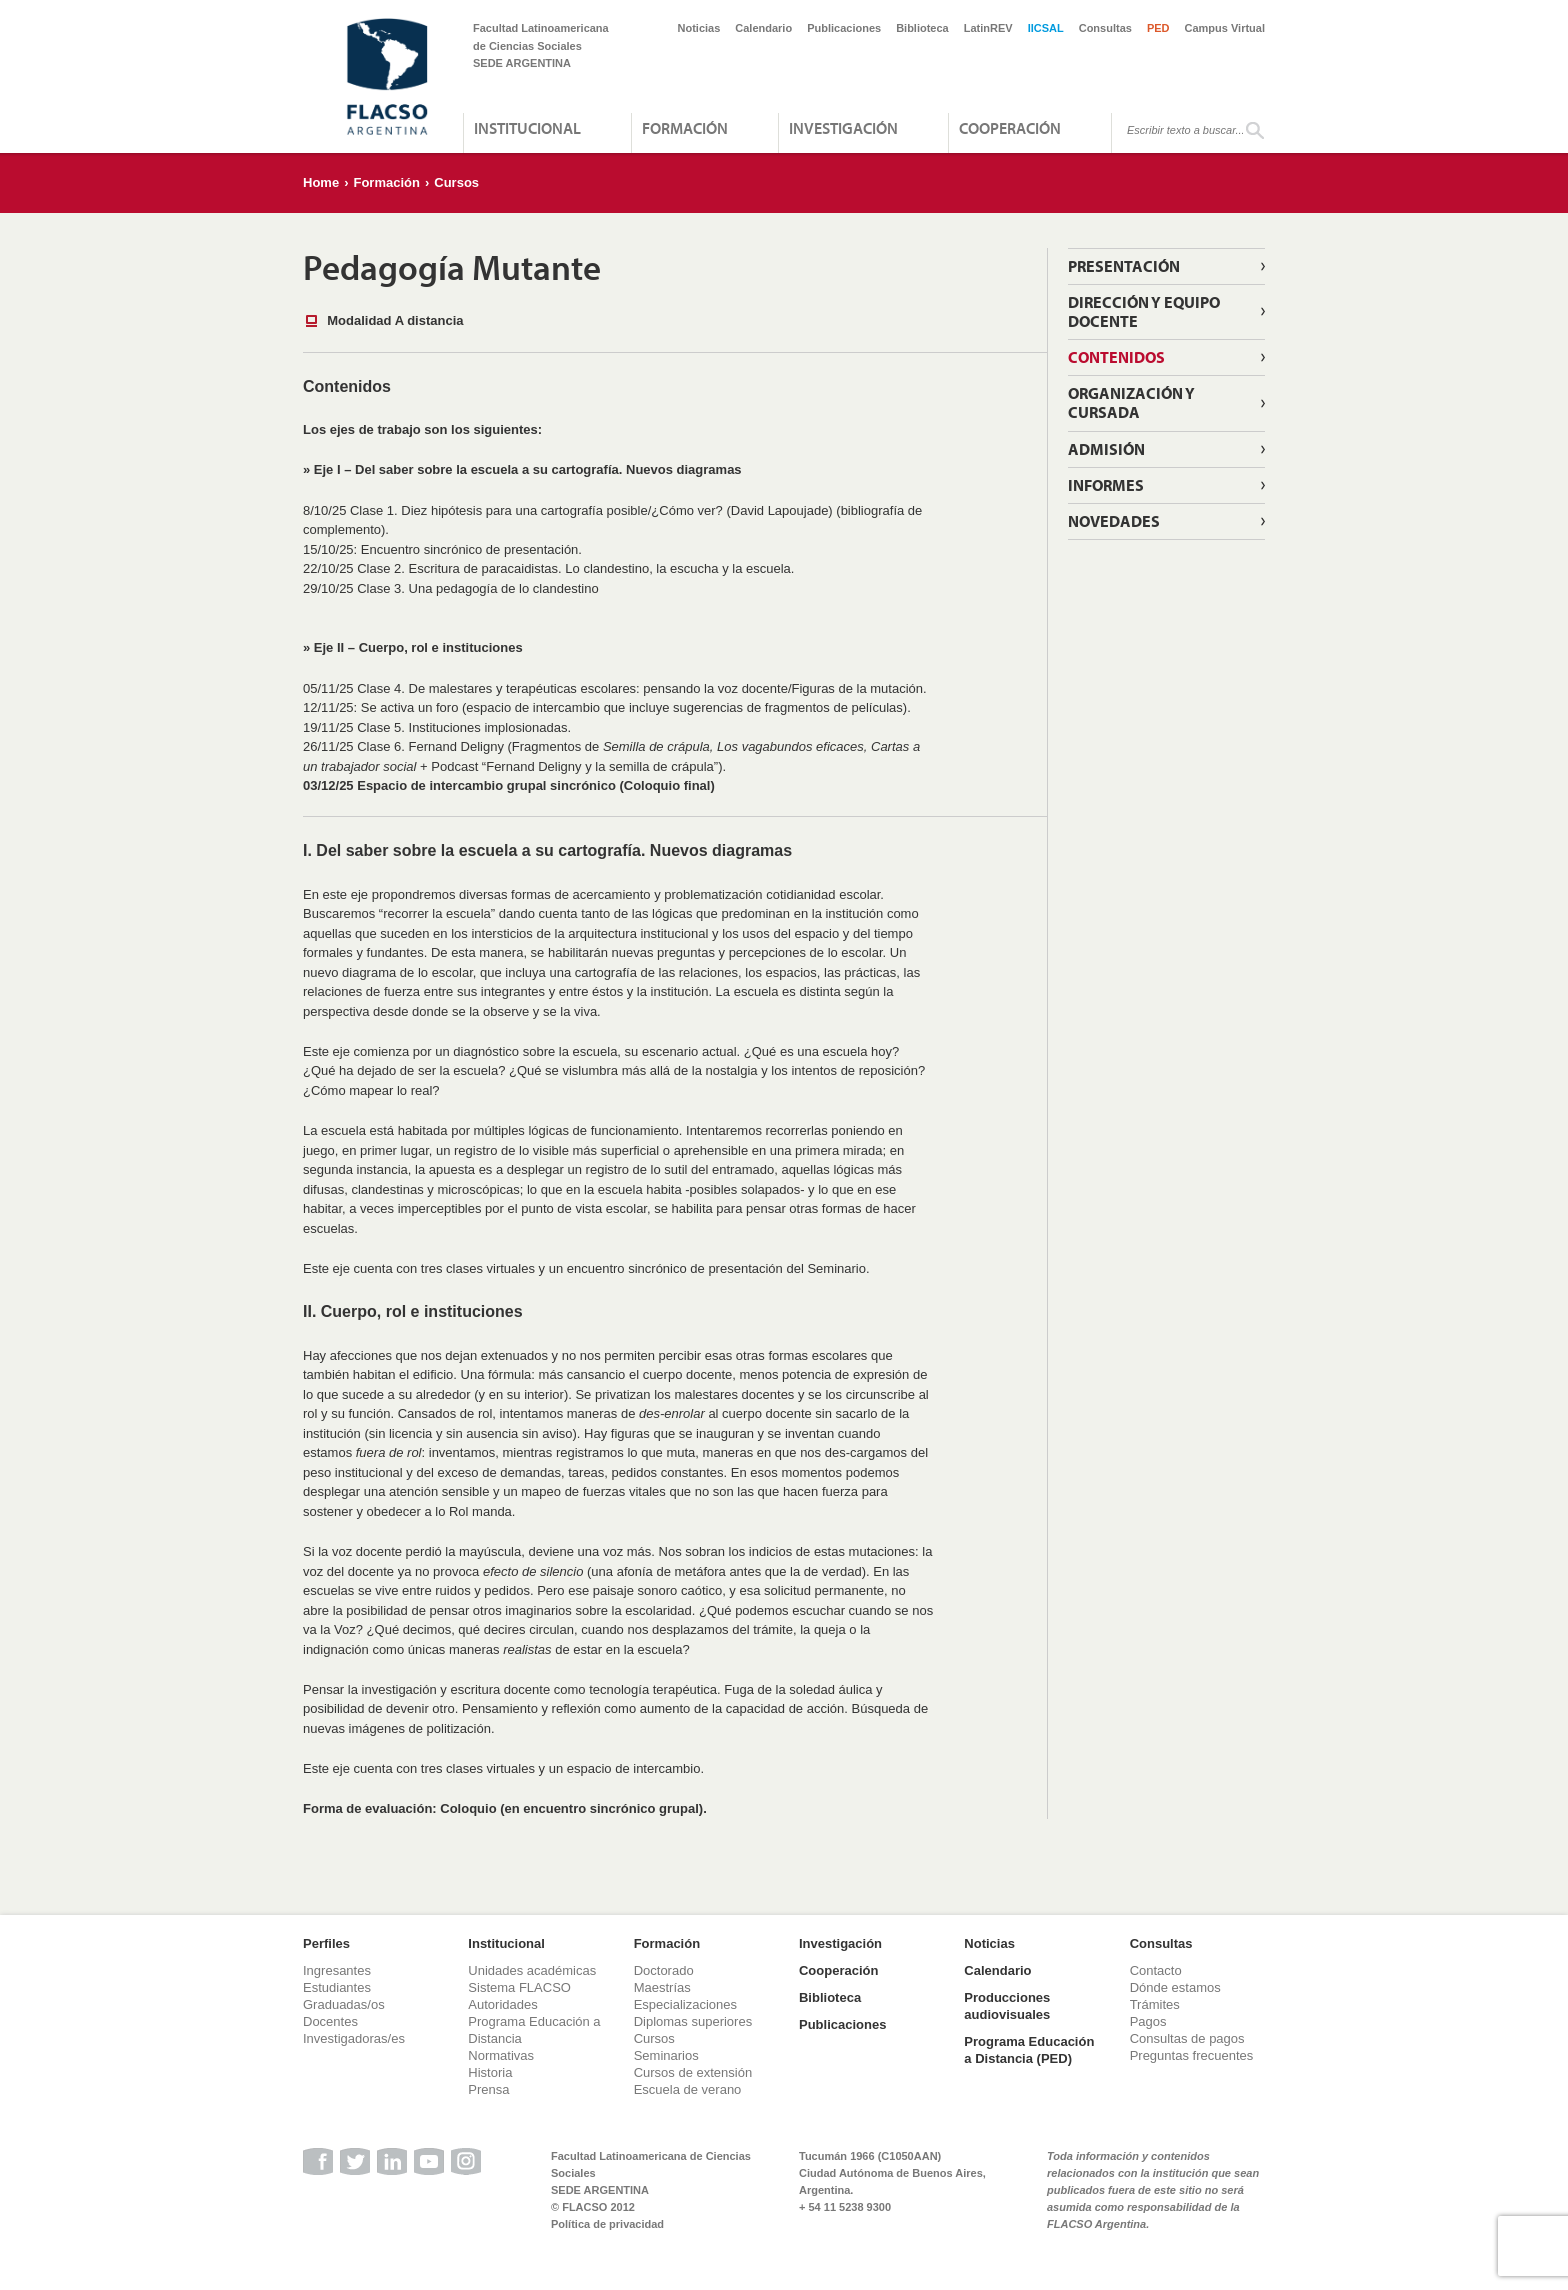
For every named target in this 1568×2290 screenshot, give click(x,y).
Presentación (1124, 266)
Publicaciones (844, 28)
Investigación (843, 128)
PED (1158, 28)
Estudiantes (337, 1987)
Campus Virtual (1225, 28)
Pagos (1148, 2021)
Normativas (501, 2055)
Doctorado (664, 1970)
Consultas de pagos (1187, 2038)
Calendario (763, 28)
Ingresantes (337, 1970)
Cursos (456, 182)
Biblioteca (922, 28)
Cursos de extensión (693, 2072)
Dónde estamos (1175, 1987)
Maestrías (662, 1987)
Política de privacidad (607, 2224)
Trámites (1155, 2004)
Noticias (699, 28)
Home (321, 182)
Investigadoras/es (354, 2038)
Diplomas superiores (693, 2021)
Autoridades (502, 2004)
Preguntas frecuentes (1192, 2055)
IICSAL (1046, 28)
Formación (685, 128)
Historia (490, 2072)
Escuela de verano (688, 2089)
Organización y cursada (1131, 402)
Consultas (1105, 28)
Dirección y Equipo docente (1144, 311)
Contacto (1156, 1970)
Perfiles (326, 1943)
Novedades (1114, 521)
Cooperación (1010, 128)
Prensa (488, 2089)
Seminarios (666, 2055)
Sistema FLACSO (519, 1987)
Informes (1106, 485)
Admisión (1106, 449)
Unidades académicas (532, 1970)
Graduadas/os (344, 2004)
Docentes (330, 2021)
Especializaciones (685, 2004)
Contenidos (1116, 357)
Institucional (527, 128)
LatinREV (988, 28)
